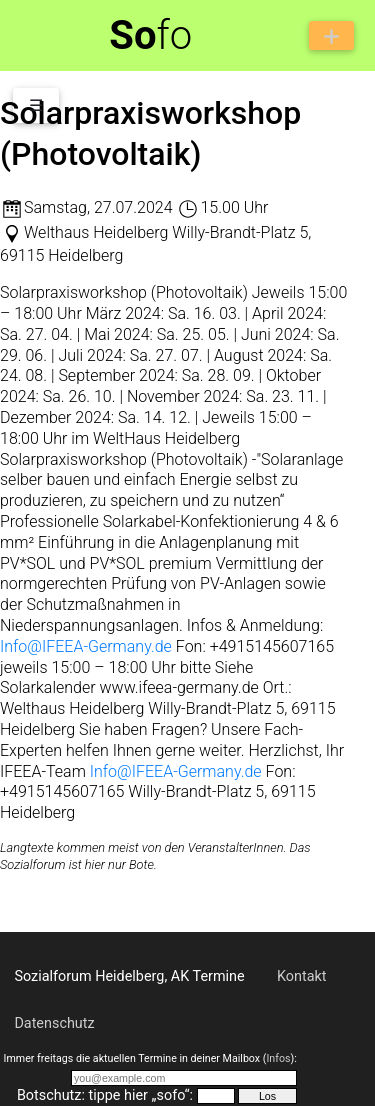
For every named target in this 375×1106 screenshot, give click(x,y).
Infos (278, 1058)
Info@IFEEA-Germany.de (86, 646)
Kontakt (302, 976)
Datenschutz (54, 1023)
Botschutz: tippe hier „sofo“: (105, 1095)
